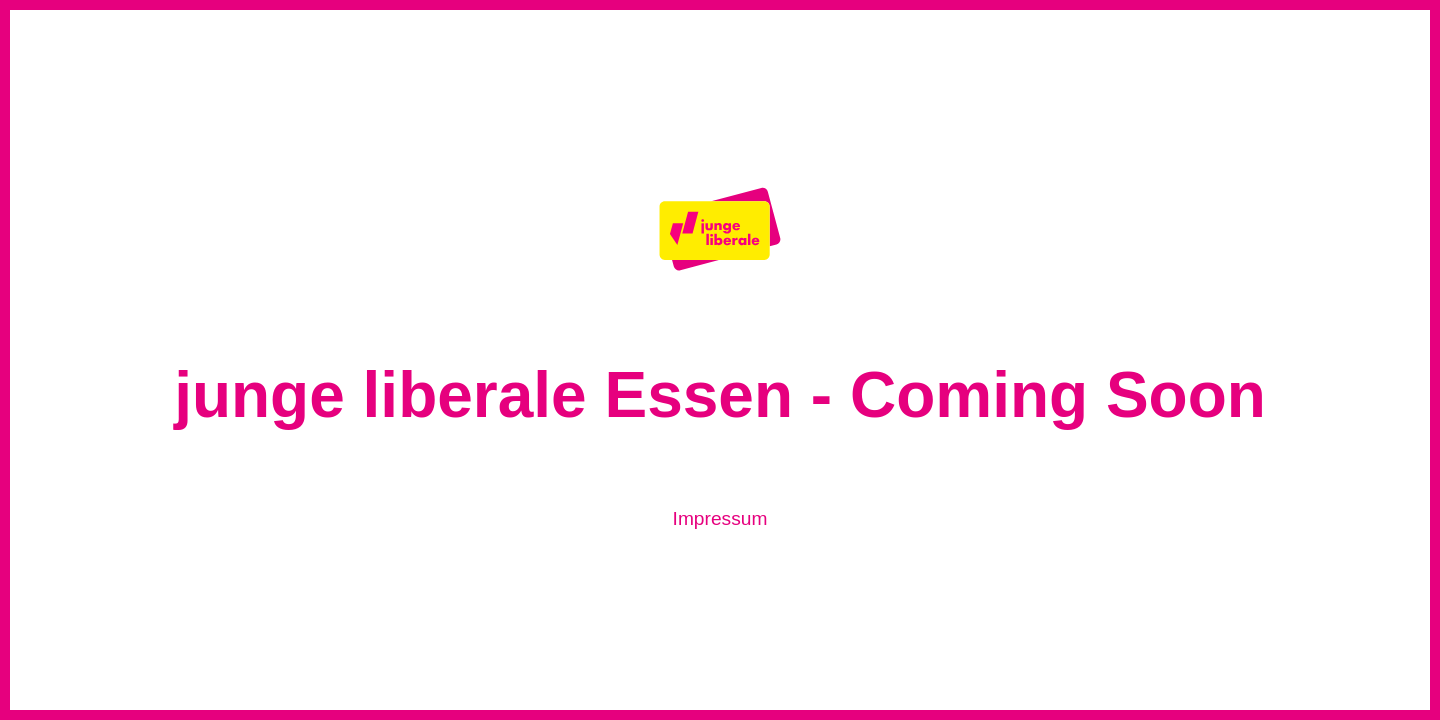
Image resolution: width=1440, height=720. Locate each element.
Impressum (720, 518)
